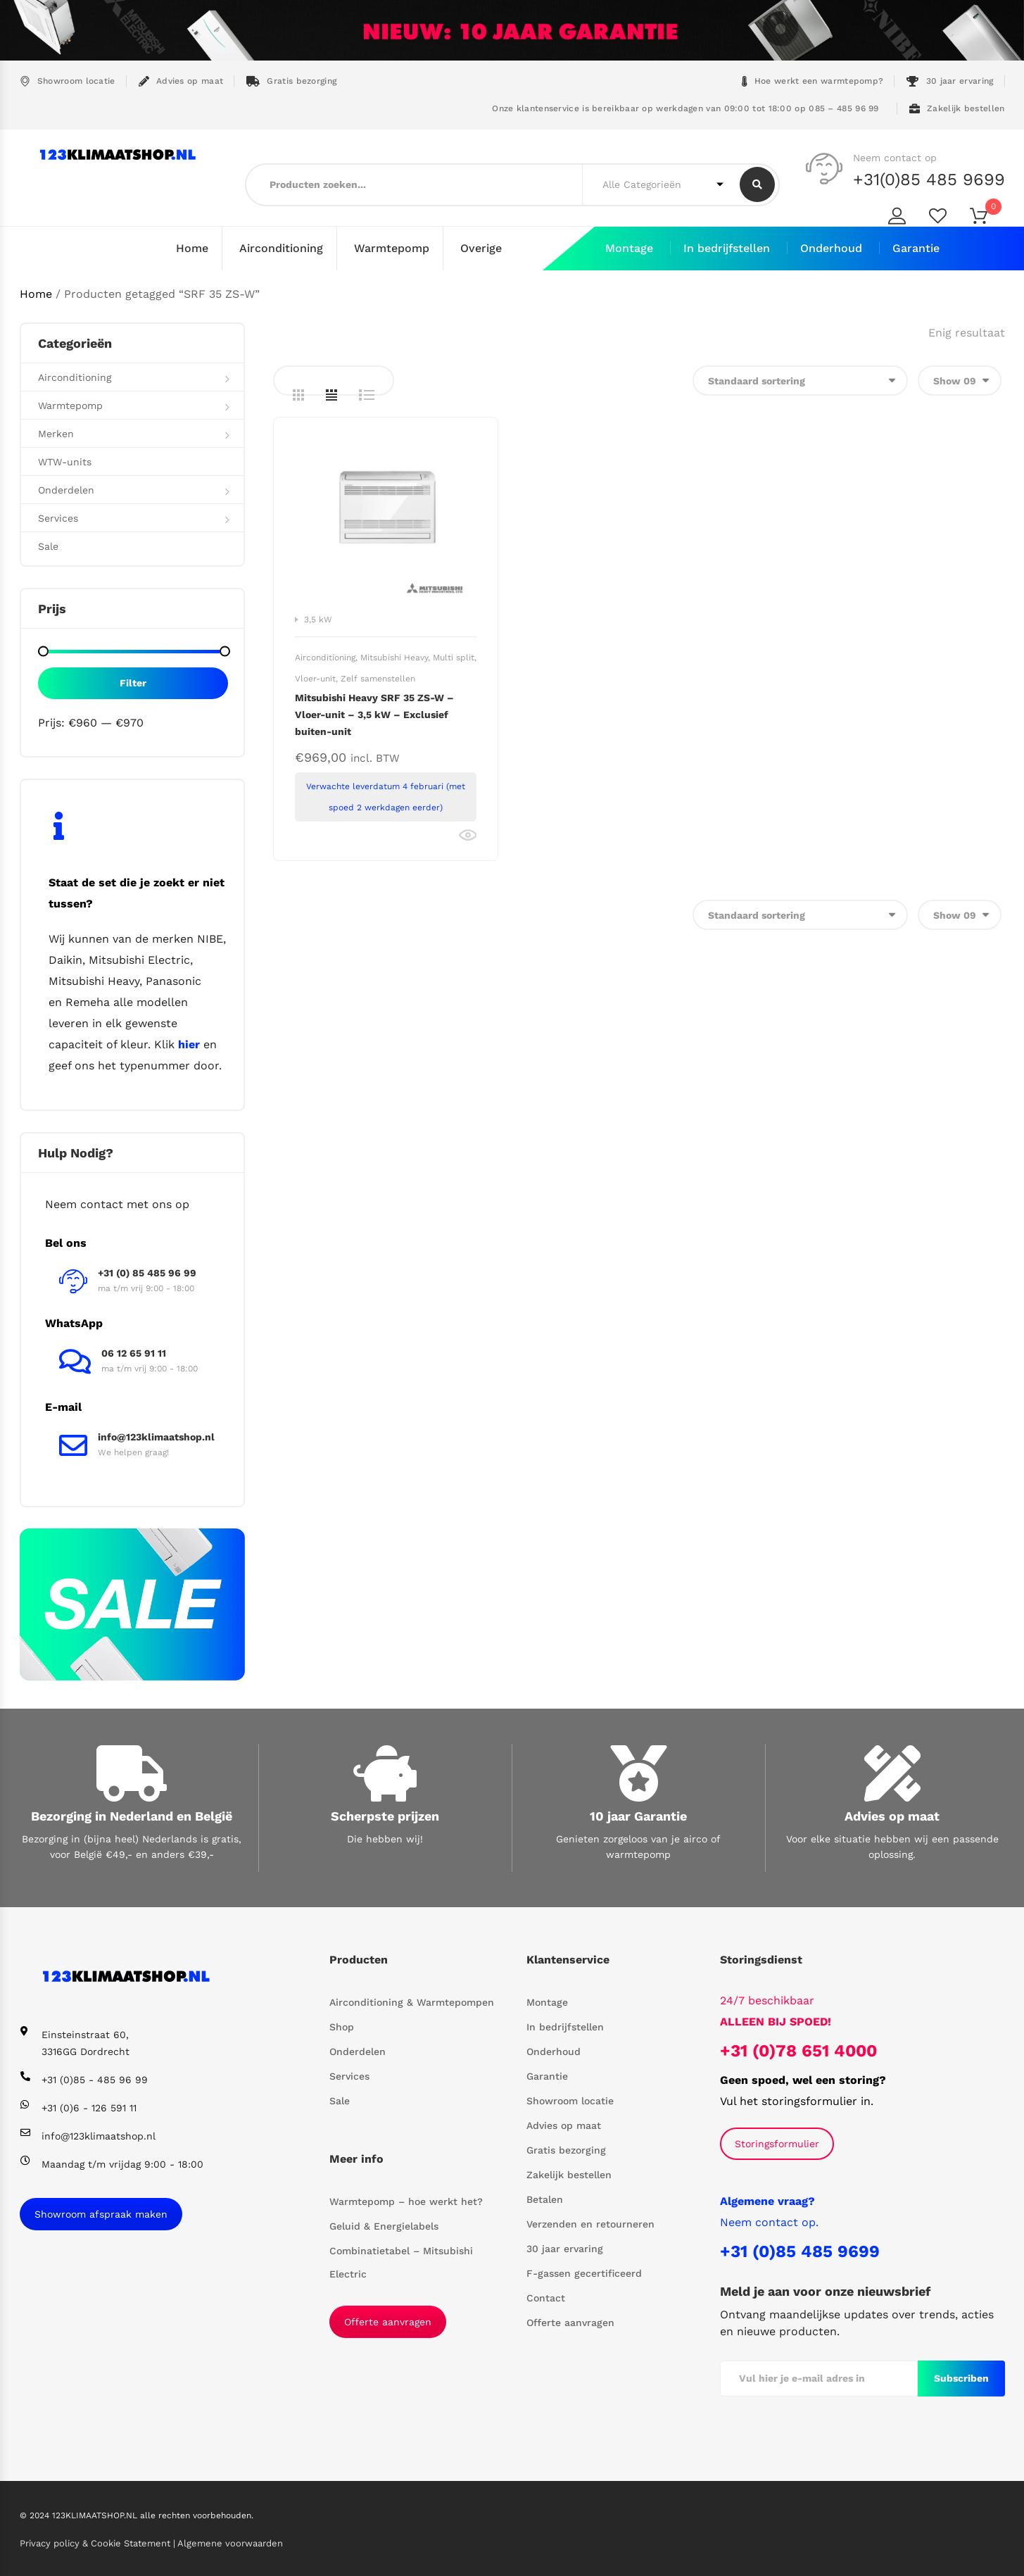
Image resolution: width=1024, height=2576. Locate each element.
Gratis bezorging (291, 81)
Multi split (453, 657)
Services (58, 517)
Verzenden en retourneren (590, 2223)
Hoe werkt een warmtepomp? (813, 81)
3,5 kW (318, 619)
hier (189, 1043)
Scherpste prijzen (385, 1815)
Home (192, 248)
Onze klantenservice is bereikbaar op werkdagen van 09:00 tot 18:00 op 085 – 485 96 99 (684, 108)
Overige (481, 248)
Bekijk (467, 835)
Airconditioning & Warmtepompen (411, 2001)
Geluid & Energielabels (383, 2225)
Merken (56, 433)
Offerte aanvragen (387, 2321)
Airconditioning (281, 248)
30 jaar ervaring (949, 81)
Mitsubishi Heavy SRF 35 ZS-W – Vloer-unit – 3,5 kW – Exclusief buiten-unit (374, 713)
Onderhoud (831, 248)
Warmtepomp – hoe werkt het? (406, 2200)
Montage (629, 248)
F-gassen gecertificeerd (584, 2272)
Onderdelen (66, 489)
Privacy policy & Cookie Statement (96, 2542)
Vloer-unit (315, 678)
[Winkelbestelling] (800, 380)
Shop (341, 2026)
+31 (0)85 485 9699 (800, 2251)
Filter (133, 682)
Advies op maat (181, 81)
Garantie (916, 248)
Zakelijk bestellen (957, 108)
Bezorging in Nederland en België (131, 1815)
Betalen (544, 2198)
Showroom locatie (67, 81)
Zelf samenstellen (378, 678)
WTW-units (64, 461)
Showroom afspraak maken (100, 2213)
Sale (48, 545)
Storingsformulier (777, 2143)
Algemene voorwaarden (230, 2542)
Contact (545, 2297)
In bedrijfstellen (726, 248)
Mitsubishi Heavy (394, 657)
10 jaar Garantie (638, 1815)
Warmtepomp (391, 248)
